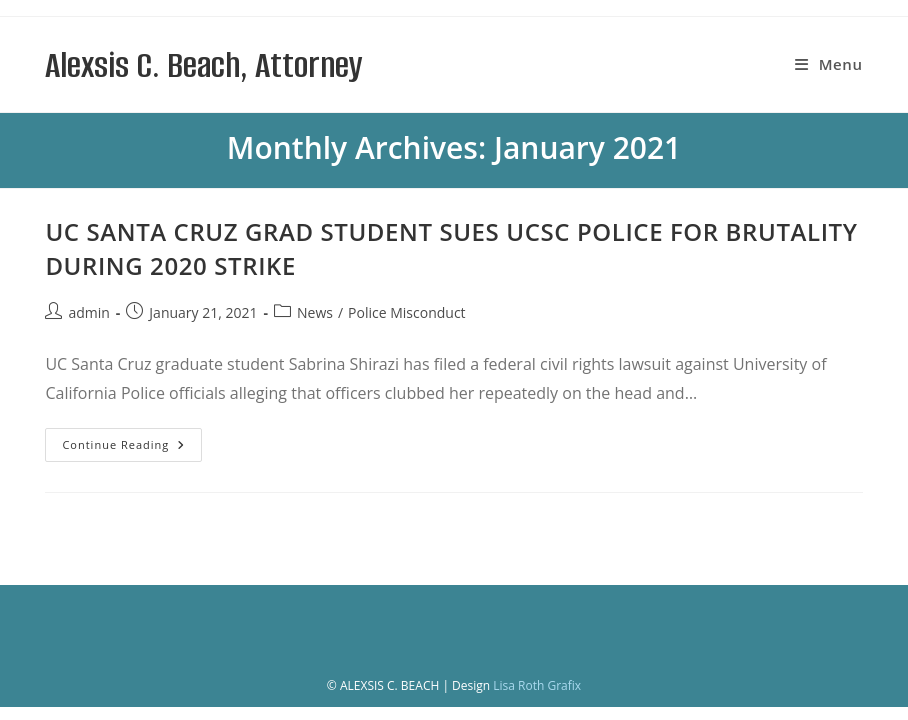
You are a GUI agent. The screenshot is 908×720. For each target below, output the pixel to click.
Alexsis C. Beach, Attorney (203, 65)
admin (88, 312)
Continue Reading (132, 448)
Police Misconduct (406, 312)
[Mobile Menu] (829, 64)
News (315, 312)
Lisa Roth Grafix (537, 685)
